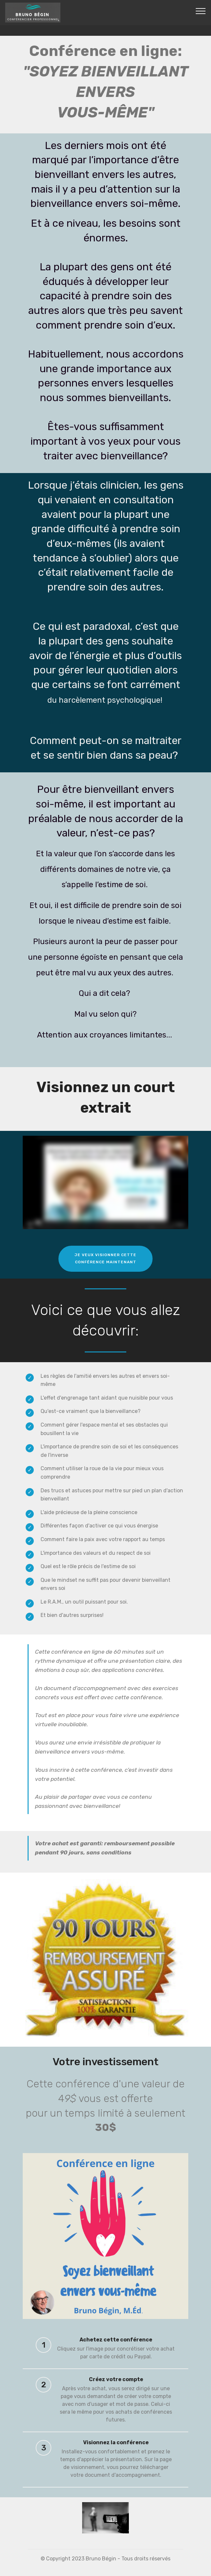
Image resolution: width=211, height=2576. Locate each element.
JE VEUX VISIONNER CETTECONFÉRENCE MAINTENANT (105, 1257)
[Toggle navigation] (201, 11)
